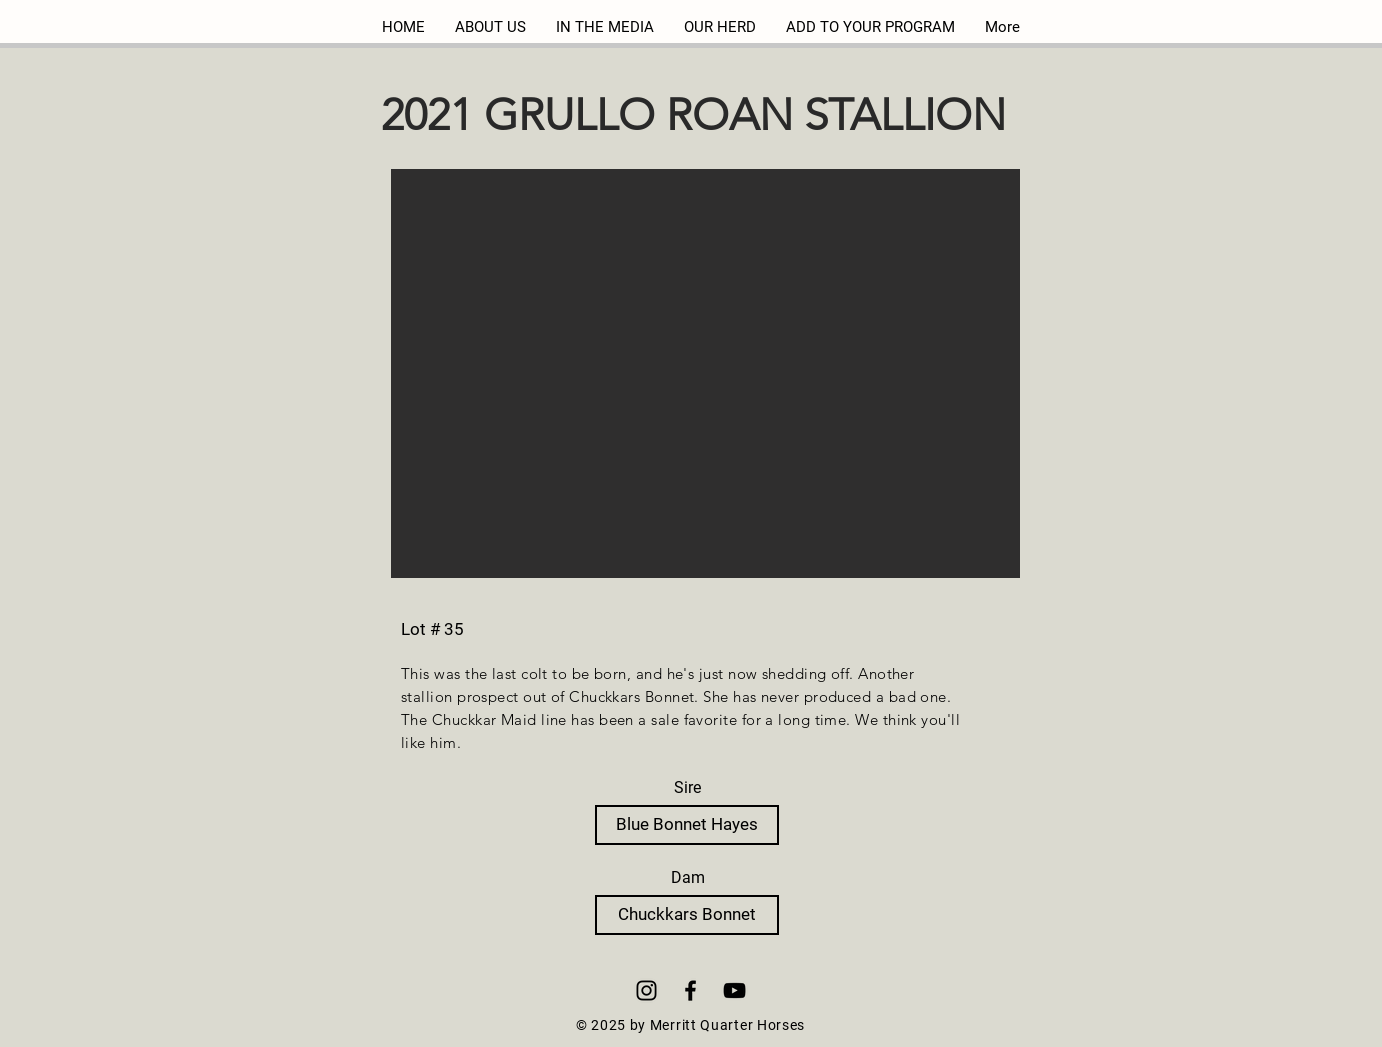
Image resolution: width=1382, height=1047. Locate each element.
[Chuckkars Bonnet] (687, 915)
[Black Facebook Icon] (690, 990)
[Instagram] (646, 990)
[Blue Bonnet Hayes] (687, 825)
